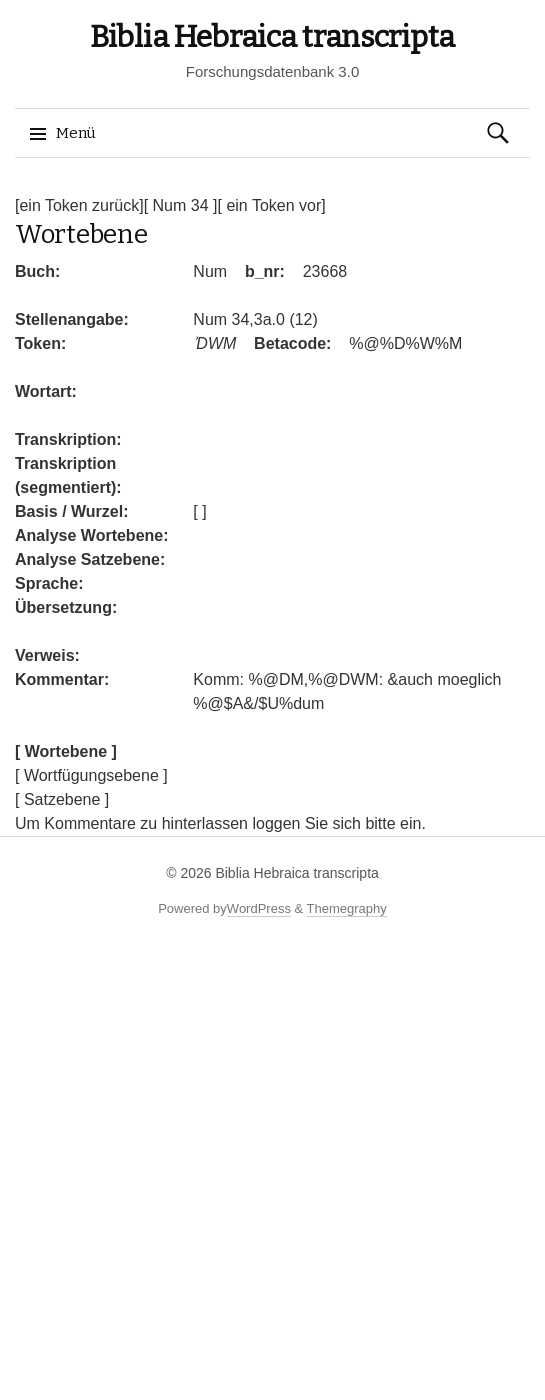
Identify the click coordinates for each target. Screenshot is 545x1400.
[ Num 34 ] (181, 205)
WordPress (259, 908)
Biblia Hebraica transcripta (272, 37)
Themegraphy (347, 908)
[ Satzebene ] (62, 799)
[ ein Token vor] (271, 205)
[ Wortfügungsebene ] (91, 775)
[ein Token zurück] (79, 205)
